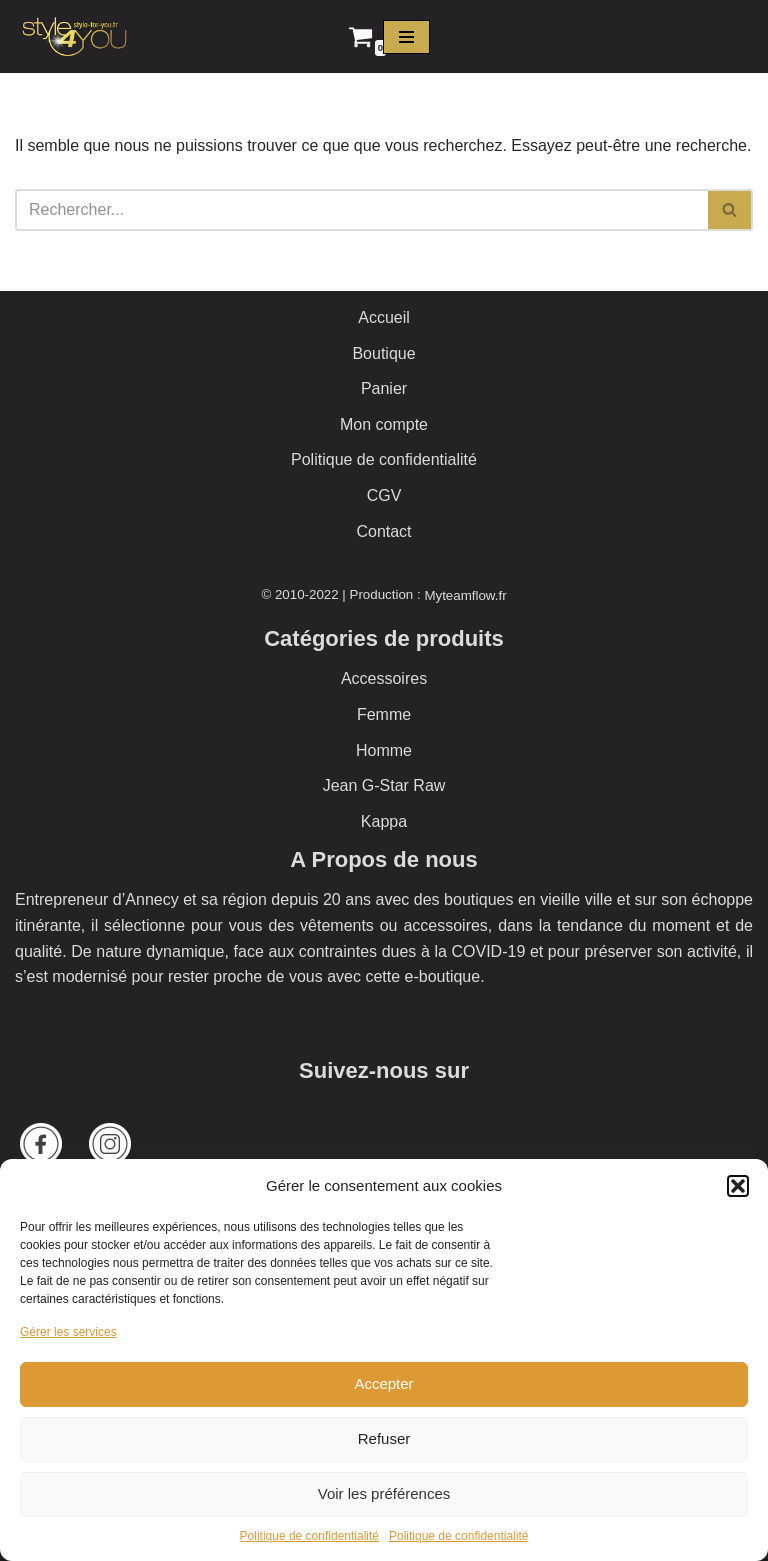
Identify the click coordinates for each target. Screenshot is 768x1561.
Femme (384, 714)
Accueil (384, 317)
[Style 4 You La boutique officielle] (75, 36)
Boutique (383, 353)
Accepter (383, 1383)
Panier (384, 388)
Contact (383, 531)
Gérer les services (68, 1332)
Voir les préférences (384, 1493)
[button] (738, 1186)
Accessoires (384, 678)
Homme (384, 750)
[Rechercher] (361, 210)
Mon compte (384, 424)
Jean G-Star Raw (384, 785)
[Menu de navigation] (406, 37)
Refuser (384, 1438)
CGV (384, 495)
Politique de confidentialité (309, 1536)
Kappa (384, 821)
